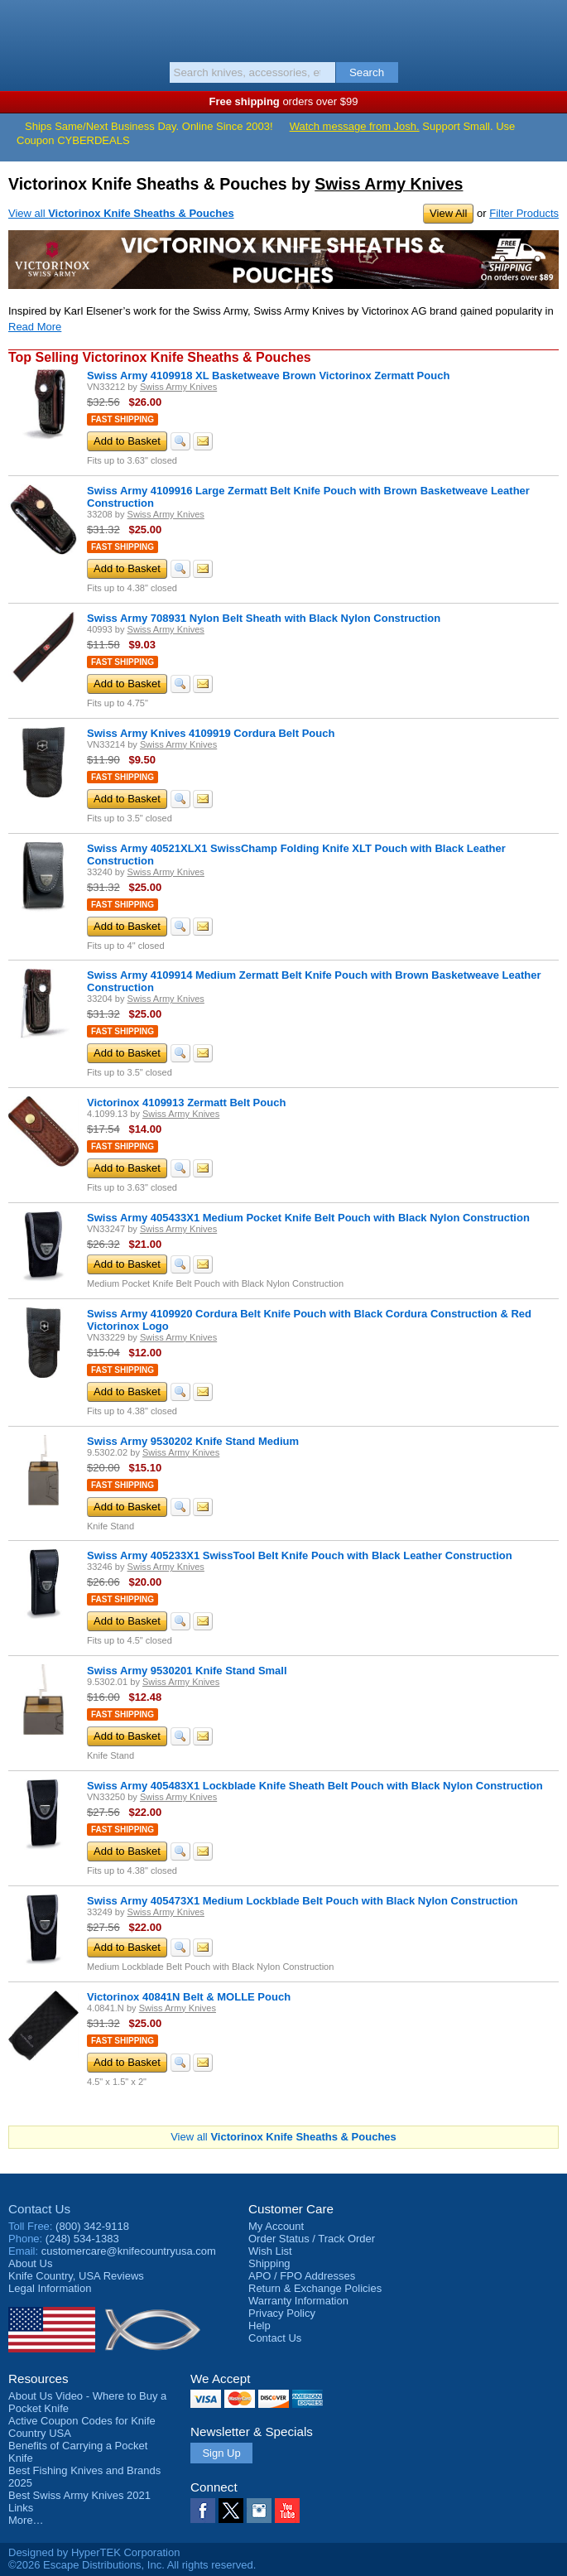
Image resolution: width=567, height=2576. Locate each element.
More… (26, 2520)
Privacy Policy (281, 2313)
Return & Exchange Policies (315, 2288)
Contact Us (39, 2209)
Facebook (202, 2510)
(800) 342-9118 (92, 2226)
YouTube (287, 2510)
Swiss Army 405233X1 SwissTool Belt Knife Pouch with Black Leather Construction (299, 1555)
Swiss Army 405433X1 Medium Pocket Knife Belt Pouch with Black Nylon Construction (308, 1217)
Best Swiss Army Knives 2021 (79, 2495)
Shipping (269, 2263)
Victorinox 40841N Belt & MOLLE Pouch (189, 1997)
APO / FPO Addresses (301, 2276)
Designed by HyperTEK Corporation (94, 2552)
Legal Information (49, 2288)
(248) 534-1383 (82, 2238)
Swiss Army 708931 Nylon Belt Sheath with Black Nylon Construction (263, 618)
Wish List (270, 2251)
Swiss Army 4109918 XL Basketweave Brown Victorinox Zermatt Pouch (268, 375)
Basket (546, 26)
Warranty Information (298, 2300)
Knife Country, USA (283, 28)
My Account (276, 2226)
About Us (30, 2263)
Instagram (259, 2510)
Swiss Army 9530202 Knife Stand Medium (193, 1441)
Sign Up (221, 2453)
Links (20, 2507)
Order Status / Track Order (311, 2238)
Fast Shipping (122, 419)
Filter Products (524, 213)
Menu (21, 26)
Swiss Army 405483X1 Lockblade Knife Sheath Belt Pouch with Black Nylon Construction (315, 1785)
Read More (34, 326)
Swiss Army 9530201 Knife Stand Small (187, 1670)
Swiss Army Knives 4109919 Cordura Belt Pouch (210, 733)
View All (448, 213)
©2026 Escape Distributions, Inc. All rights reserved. (132, 2565)
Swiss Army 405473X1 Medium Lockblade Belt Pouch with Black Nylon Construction (302, 1901)
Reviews (76, 2276)
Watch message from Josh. (355, 126)
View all (121, 213)
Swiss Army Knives (389, 184)
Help (259, 2325)
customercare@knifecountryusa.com (128, 2251)
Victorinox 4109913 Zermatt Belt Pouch (186, 1102)
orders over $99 (283, 101)
